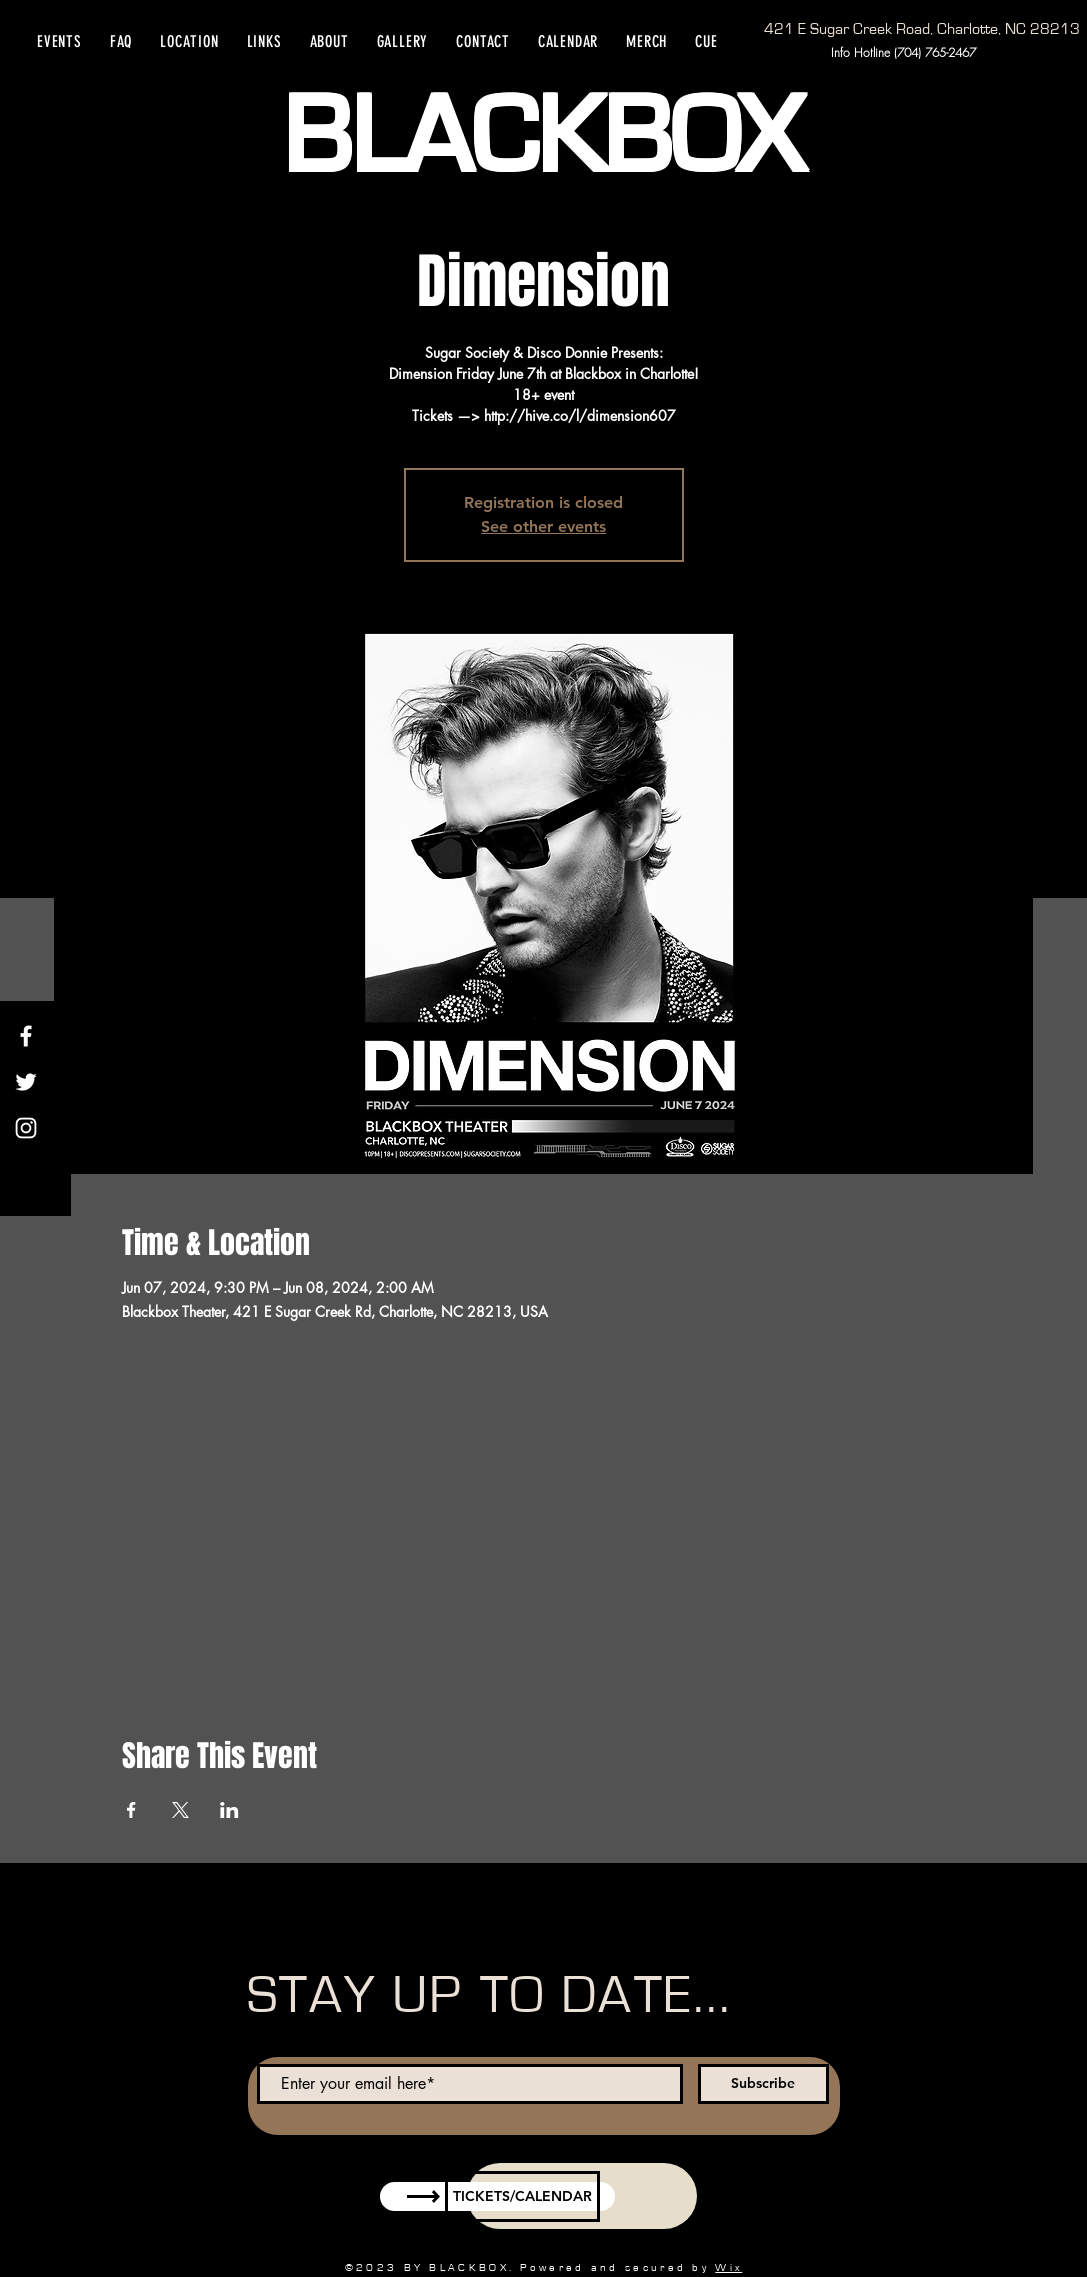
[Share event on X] (180, 1810)
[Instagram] (26, 1128)
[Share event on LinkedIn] (229, 1810)
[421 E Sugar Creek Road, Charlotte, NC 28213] (922, 29)
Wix (728, 2267)
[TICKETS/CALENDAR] (522, 2196)
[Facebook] (26, 1036)
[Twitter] (26, 1082)
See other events (543, 526)
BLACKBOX (542, 138)
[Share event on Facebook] (131, 1810)
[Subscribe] (763, 2084)
